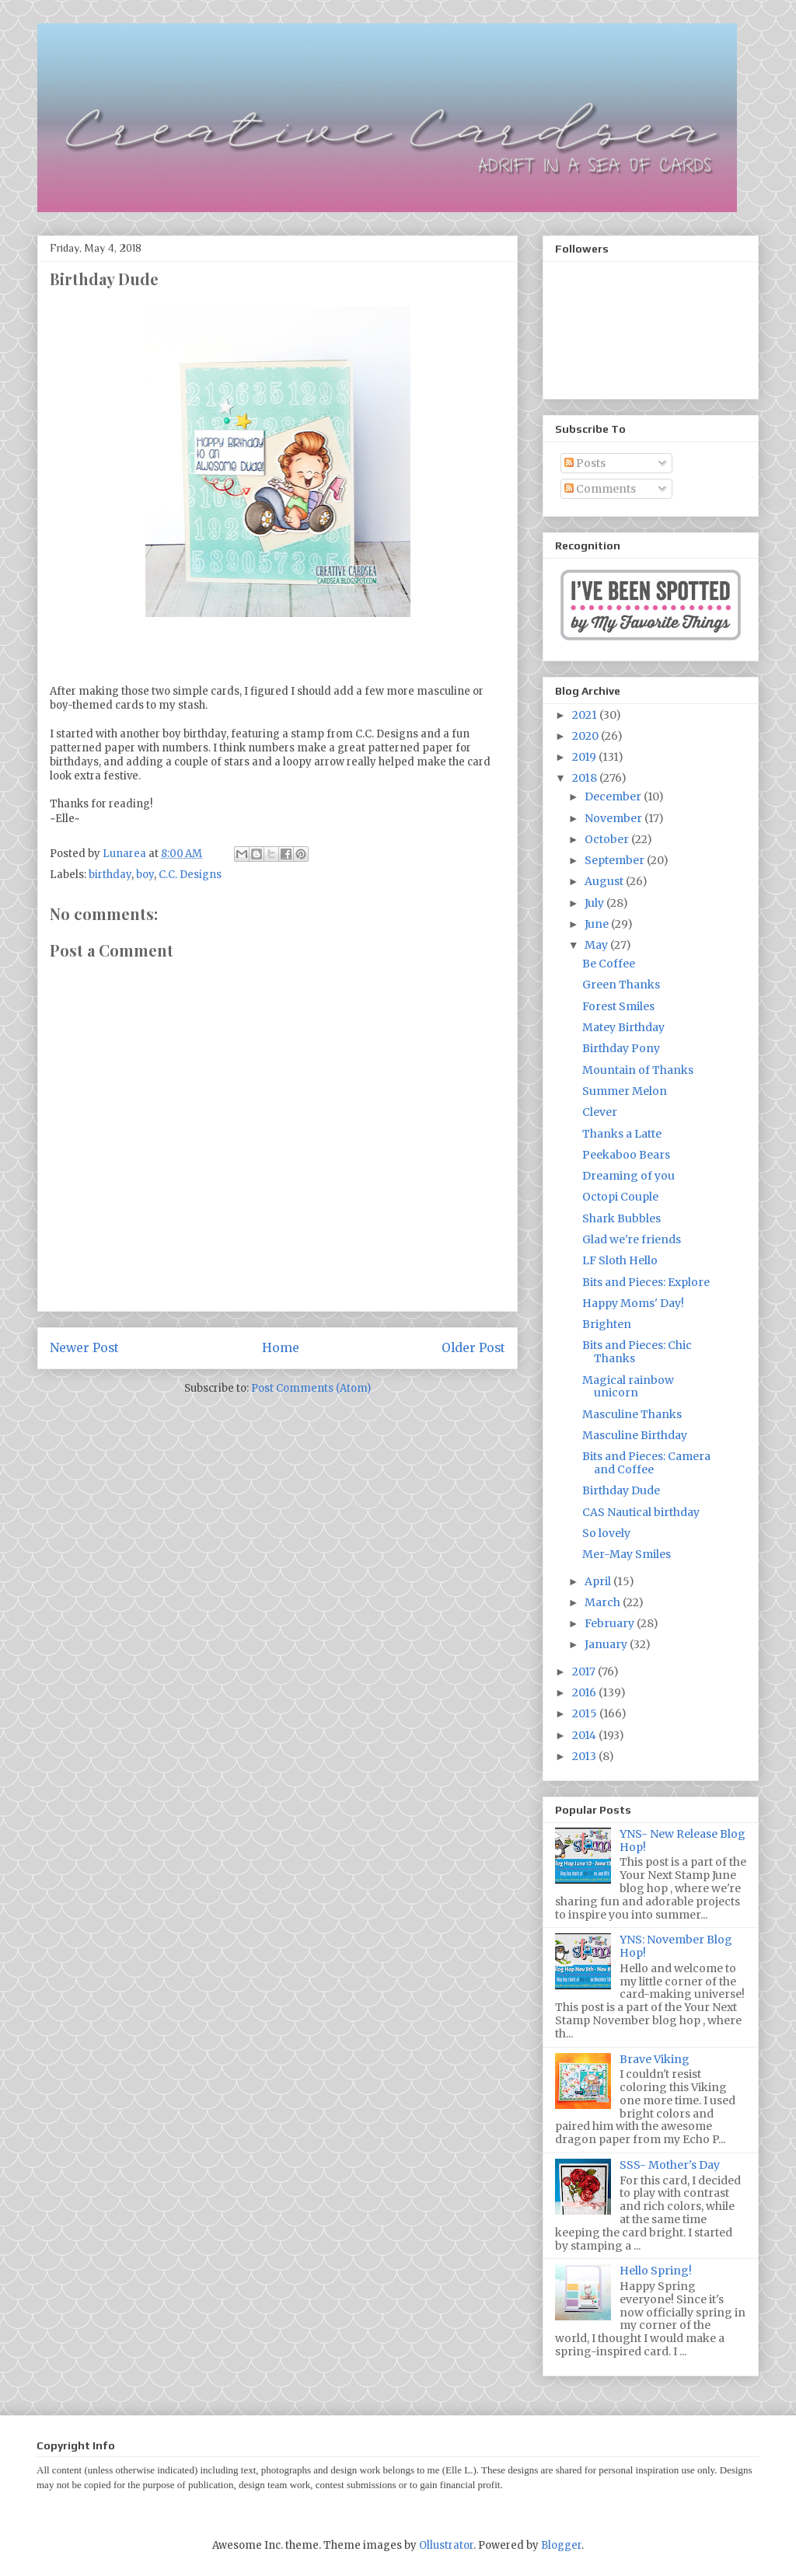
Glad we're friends (631, 1239)
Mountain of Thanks (637, 1070)
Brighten (606, 1324)
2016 (585, 1692)
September (616, 860)
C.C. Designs (190, 874)
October (608, 839)
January (607, 1644)
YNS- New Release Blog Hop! (682, 1840)
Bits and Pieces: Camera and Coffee (646, 1462)
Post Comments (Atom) (311, 1388)
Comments (600, 489)
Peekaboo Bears (626, 1155)
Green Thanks (621, 985)
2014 (585, 1735)
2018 (585, 778)
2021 (585, 715)
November (614, 818)
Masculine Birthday (634, 1435)
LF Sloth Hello (620, 1260)
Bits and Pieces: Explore (646, 1282)
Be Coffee (608, 964)
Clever (599, 1112)
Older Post (473, 1347)
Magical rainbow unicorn (628, 1386)
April (599, 1581)
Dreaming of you (628, 1176)
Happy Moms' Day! (633, 1303)
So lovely (606, 1533)
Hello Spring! (656, 2271)
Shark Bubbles (621, 1218)
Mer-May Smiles (626, 1554)
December (614, 796)
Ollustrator (446, 2545)
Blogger (561, 2545)
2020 (586, 736)
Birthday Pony (621, 1048)
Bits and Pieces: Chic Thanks (637, 1351)
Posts (585, 463)
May (597, 945)
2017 (585, 1671)
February (611, 1623)
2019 (585, 757)
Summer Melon (624, 1091)
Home (280, 1347)
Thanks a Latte (622, 1134)
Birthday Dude (621, 1490)
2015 (585, 1713)
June (598, 924)
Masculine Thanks (632, 1414)
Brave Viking (655, 2059)
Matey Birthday (623, 1027)
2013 (585, 1756)
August (605, 881)
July (595, 903)
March (604, 1602)
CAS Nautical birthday (641, 1512)
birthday (110, 874)
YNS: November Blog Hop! (676, 1946)
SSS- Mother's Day (670, 2165)
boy (145, 874)
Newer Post (84, 1347)
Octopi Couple (620, 1197)
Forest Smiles (618, 1006)
